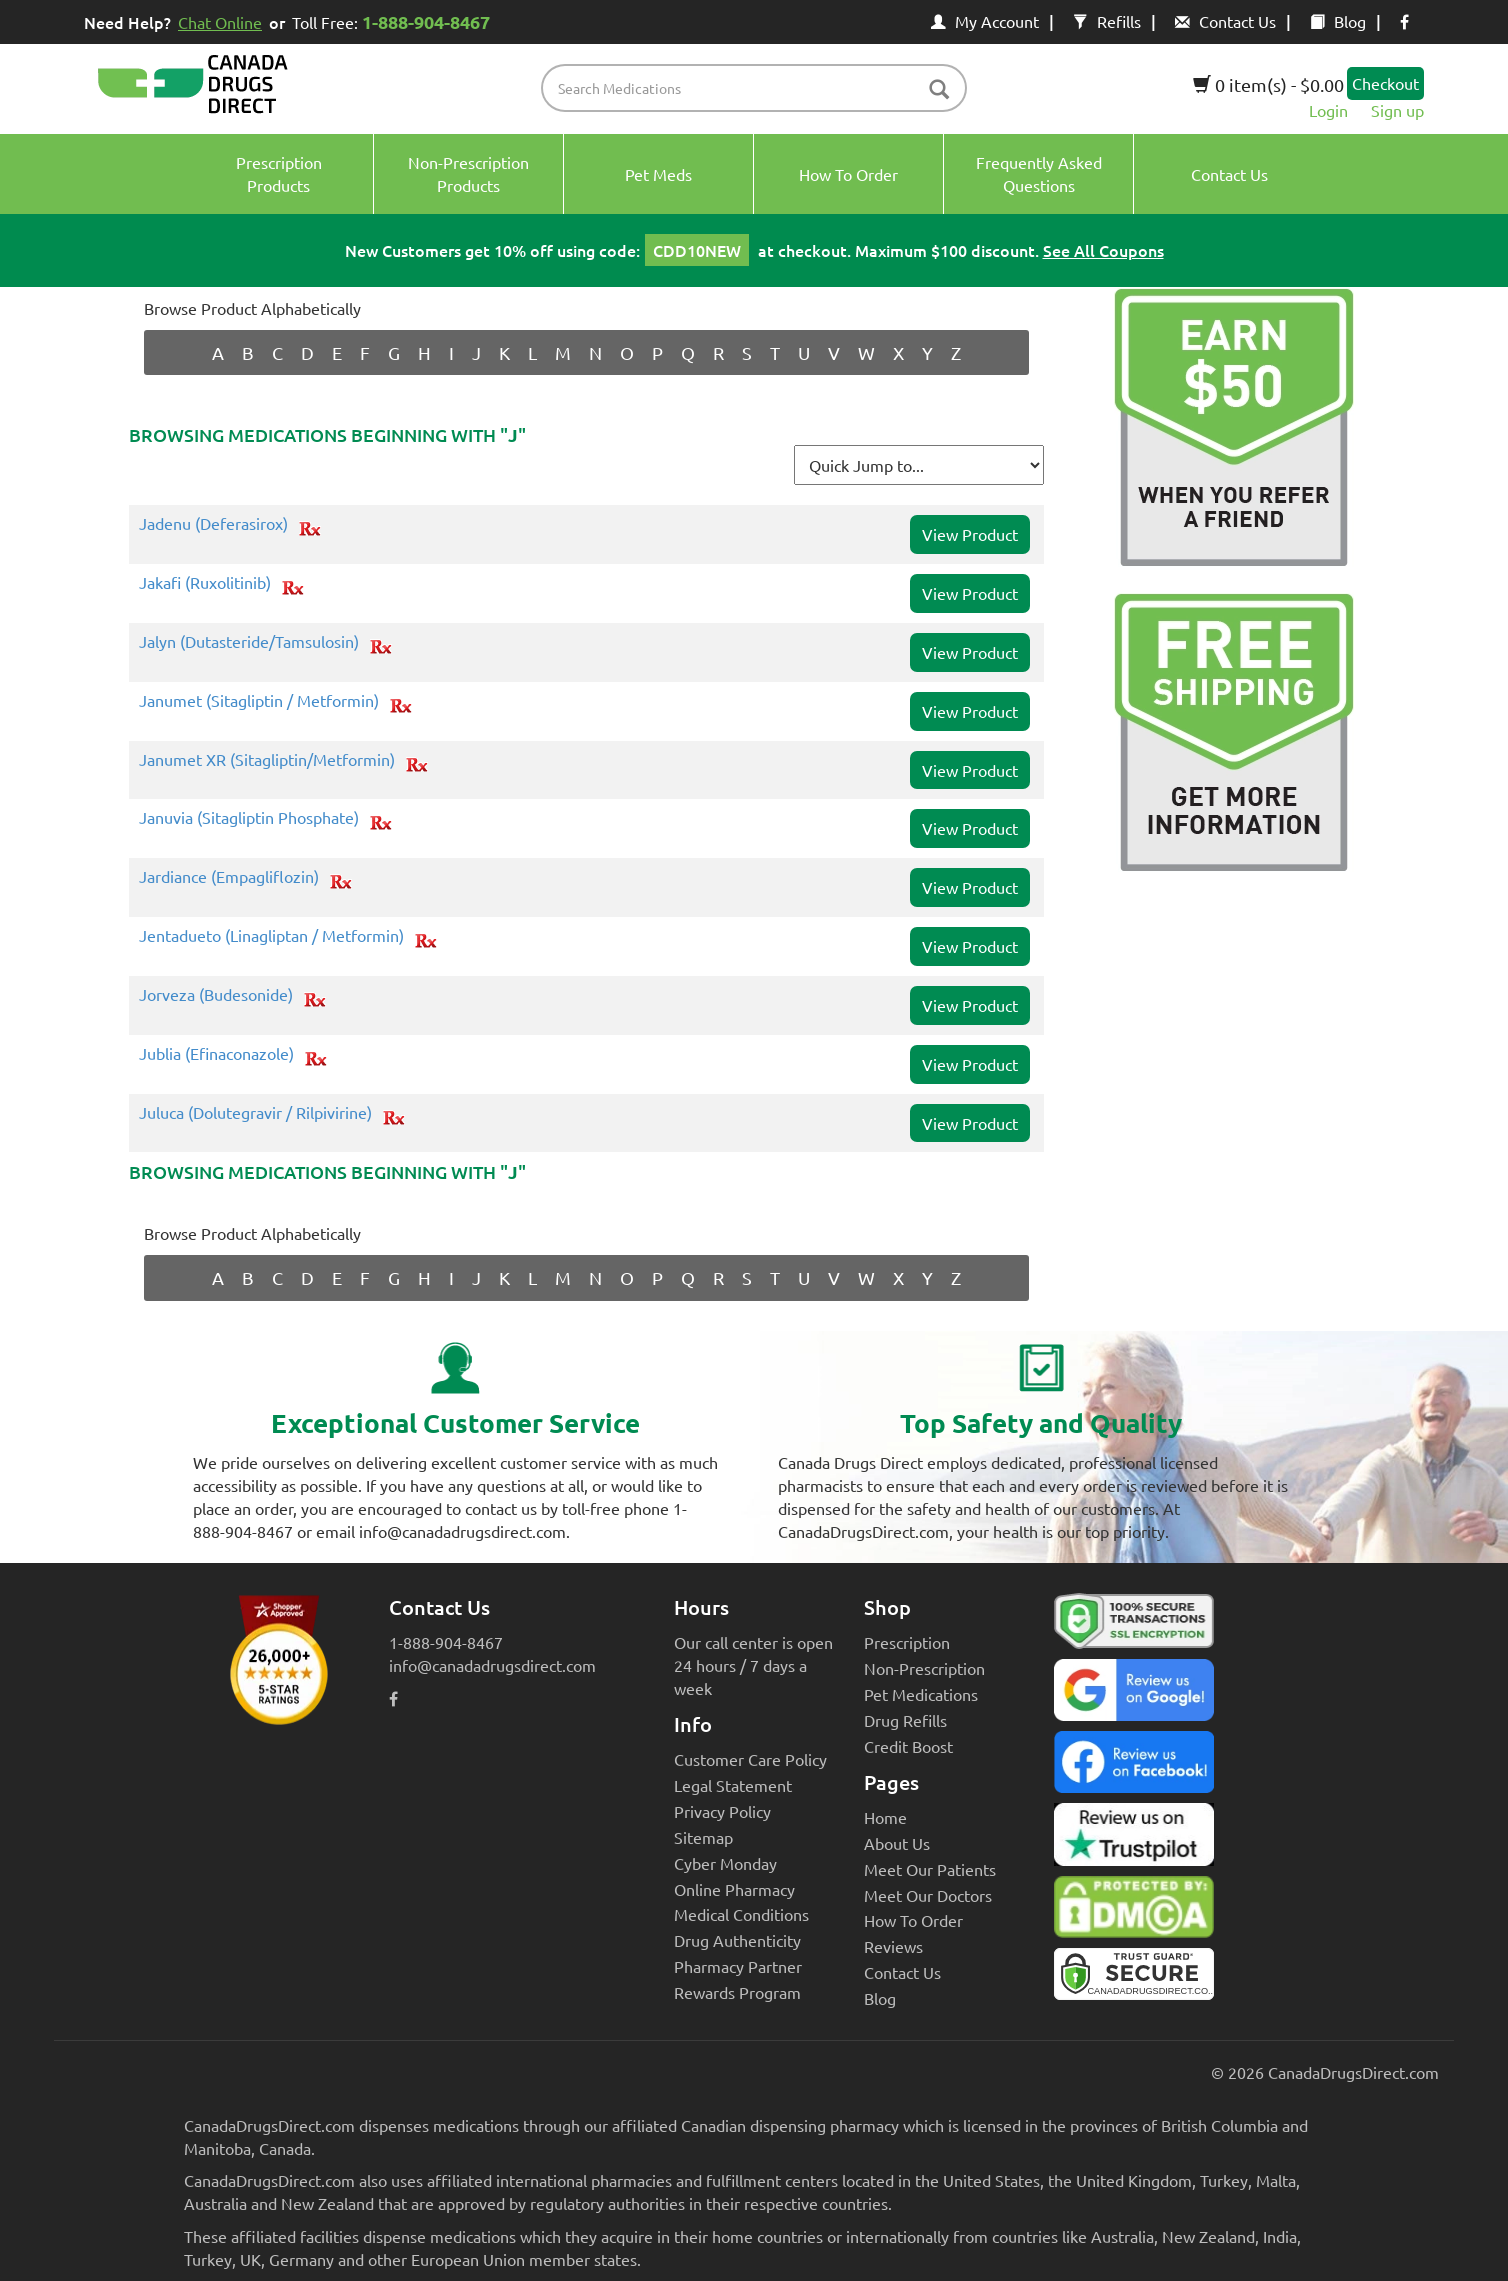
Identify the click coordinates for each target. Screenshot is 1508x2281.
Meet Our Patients (930, 1869)
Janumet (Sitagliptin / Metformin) (259, 701)
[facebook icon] (1404, 21)
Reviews (893, 1946)
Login (1328, 110)
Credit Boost (908, 1746)
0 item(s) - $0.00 (1268, 84)
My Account (985, 21)
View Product (970, 534)
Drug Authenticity (737, 1940)
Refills (1107, 21)
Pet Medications (921, 1694)
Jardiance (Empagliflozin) (229, 877)
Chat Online (220, 22)
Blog (1338, 21)
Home (885, 1817)
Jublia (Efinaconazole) (216, 1054)
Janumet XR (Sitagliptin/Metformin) (267, 760)
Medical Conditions (741, 1914)
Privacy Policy (722, 1811)
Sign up (1397, 110)
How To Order (913, 1920)
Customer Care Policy (750, 1759)
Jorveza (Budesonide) (216, 995)
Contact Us (1225, 21)
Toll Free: (394, 21)
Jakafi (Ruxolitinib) (205, 583)
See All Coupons (1103, 250)
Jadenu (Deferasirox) (213, 524)
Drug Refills (905, 1720)
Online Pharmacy (734, 1889)
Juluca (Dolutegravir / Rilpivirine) (255, 1113)
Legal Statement (733, 1785)
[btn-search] (939, 90)
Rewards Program (737, 1992)
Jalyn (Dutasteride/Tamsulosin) (249, 642)
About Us (897, 1843)
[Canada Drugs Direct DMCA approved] (1134, 1912)
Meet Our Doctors (928, 1895)
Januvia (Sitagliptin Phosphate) (249, 818)
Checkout (1385, 83)
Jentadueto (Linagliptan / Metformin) (271, 936)
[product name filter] (759, 88)
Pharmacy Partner (738, 1966)
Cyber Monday (725, 1863)
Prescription (907, 1642)
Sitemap (703, 1837)
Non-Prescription (924, 1668)
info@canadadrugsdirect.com (492, 1665)
